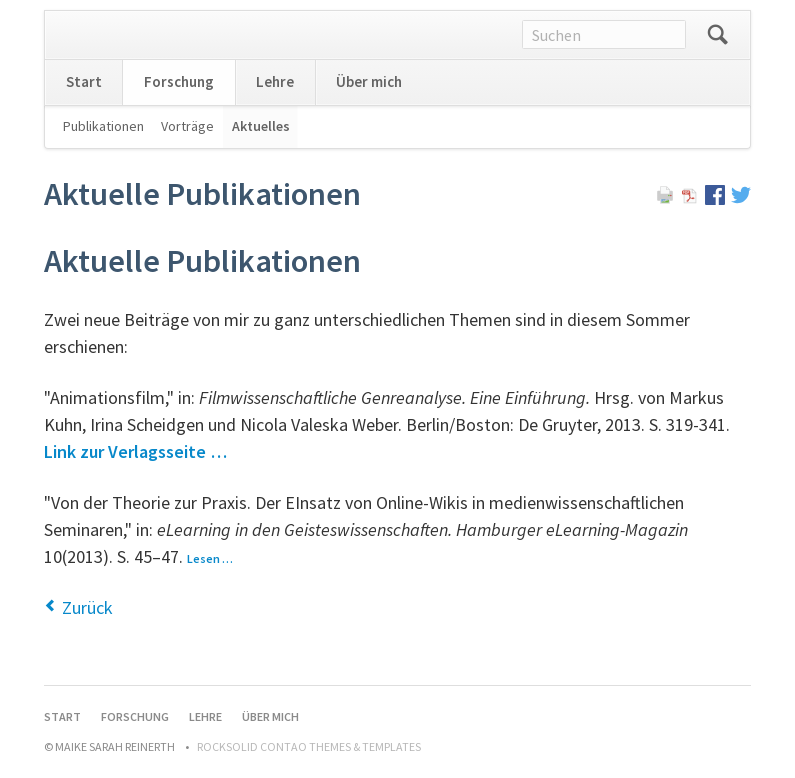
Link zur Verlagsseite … (135, 451)
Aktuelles (261, 126)
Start (84, 81)
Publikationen (103, 126)
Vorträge (187, 126)
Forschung (179, 81)
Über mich (369, 81)
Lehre (275, 81)
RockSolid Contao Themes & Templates (309, 746)
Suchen (718, 35)
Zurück (87, 607)
